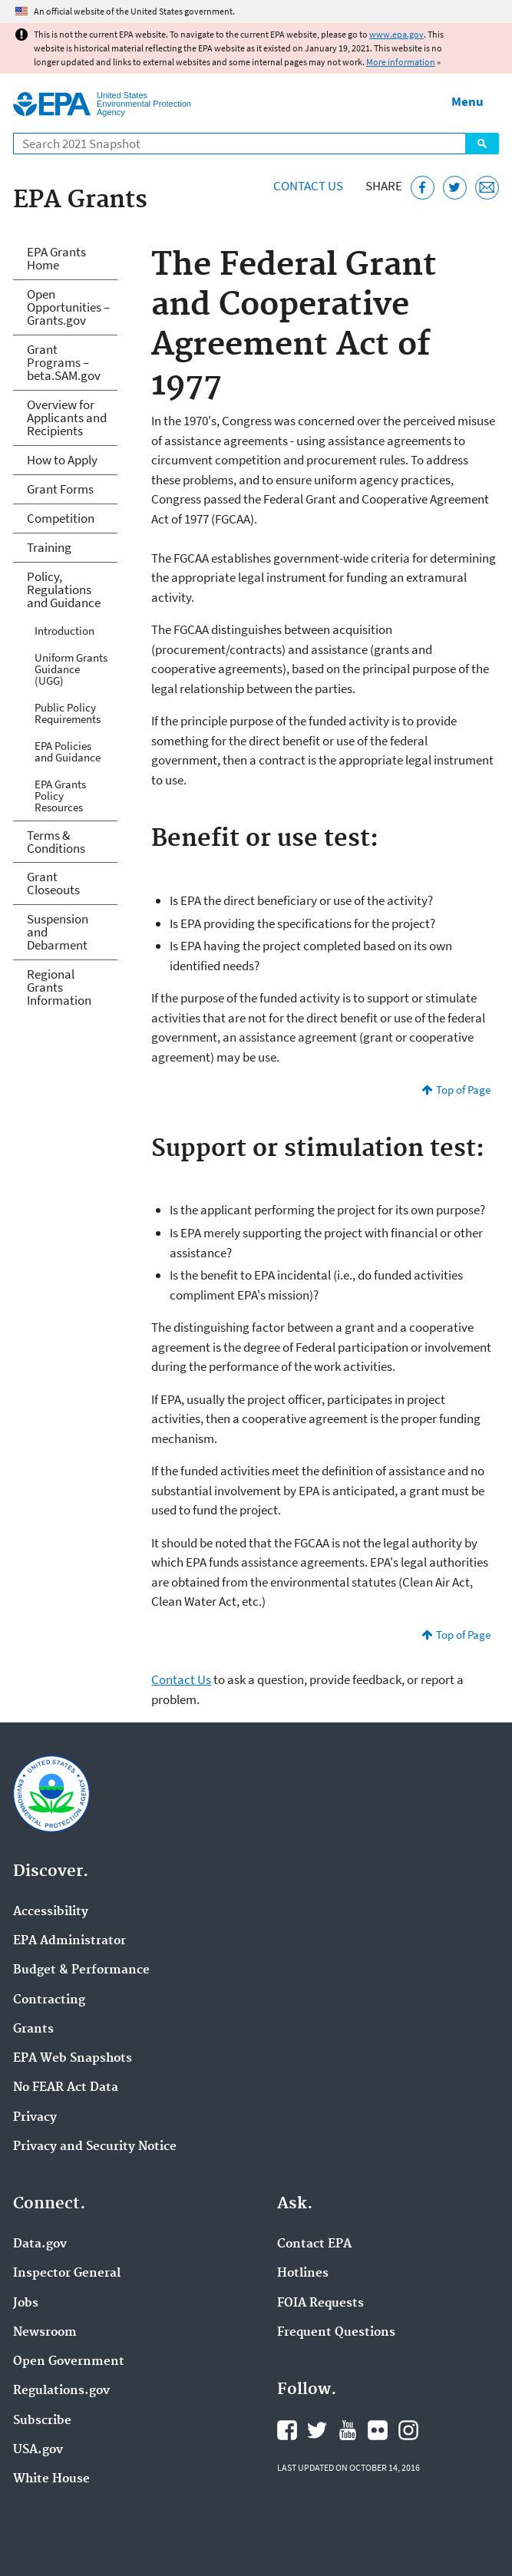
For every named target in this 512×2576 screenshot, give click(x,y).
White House (51, 2479)
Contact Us (308, 185)
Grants (33, 2029)
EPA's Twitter (317, 2430)
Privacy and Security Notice (95, 2147)
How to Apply (62, 459)
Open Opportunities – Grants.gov (68, 307)
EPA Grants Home (56, 258)
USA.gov (38, 2450)
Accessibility (50, 1912)
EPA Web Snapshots (72, 2059)
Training (49, 547)
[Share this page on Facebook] (422, 188)
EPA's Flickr (378, 2430)
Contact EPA (314, 2244)
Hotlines (303, 2273)
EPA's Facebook (287, 2430)
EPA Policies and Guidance (68, 751)
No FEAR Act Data (65, 2088)
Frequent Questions (336, 2333)
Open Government (68, 2362)
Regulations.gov (61, 2391)
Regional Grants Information (59, 987)
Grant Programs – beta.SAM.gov (64, 362)
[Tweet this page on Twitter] (455, 188)
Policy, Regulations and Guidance (64, 589)
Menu (467, 101)
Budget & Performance (81, 1970)
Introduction (64, 630)
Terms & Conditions (56, 842)
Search (482, 143)
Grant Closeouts (53, 883)
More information (400, 62)
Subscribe (42, 2421)
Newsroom (45, 2333)
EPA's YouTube (348, 2430)
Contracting (49, 2000)
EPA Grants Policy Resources (60, 795)
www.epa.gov (396, 34)
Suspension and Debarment (57, 931)
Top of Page (463, 1089)
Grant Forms (60, 489)
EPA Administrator (69, 1941)
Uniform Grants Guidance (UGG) (71, 669)
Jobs (25, 2303)
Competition (60, 518)
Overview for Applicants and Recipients (67, 417)
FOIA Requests (320, 2303)
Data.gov (40, 2244)
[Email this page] (487, 188)
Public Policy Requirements (68, 713)
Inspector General (67, 2273)
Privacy (35, 2118)
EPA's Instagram (408, 2430)
